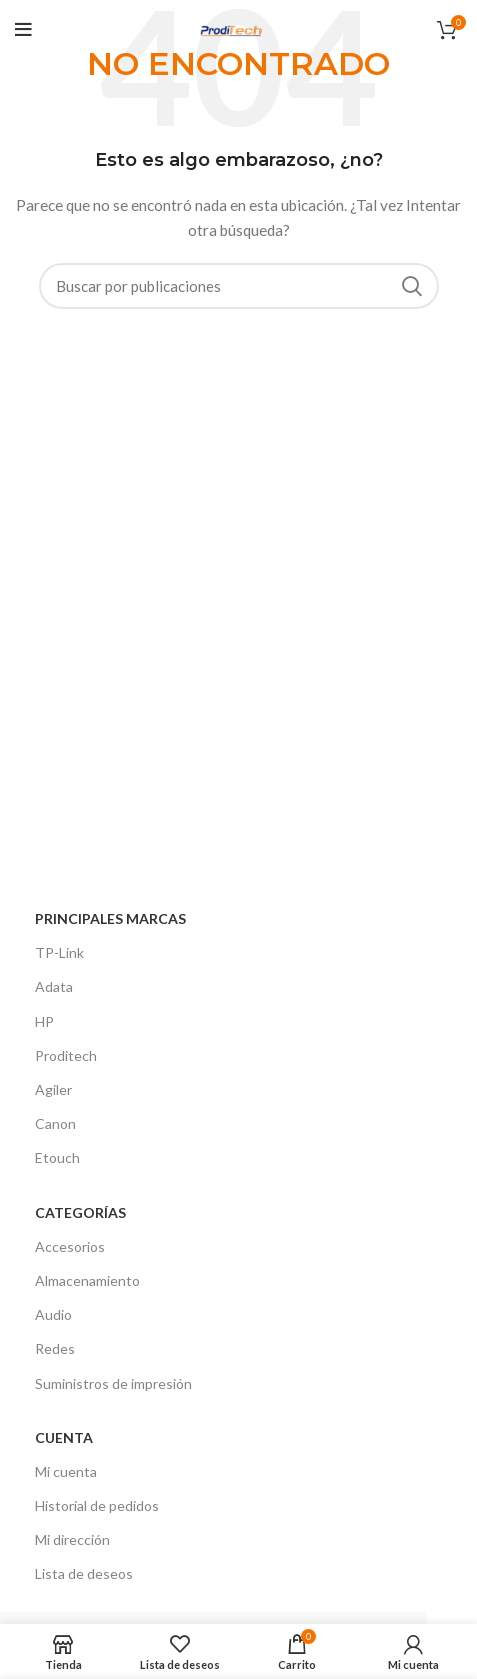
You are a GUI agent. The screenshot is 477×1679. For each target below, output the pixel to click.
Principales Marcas (110, 918)
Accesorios (70, 1246)
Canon (55, 1123)
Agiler (53, 1089)
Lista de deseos (84, 1573)
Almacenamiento (87, 1280)
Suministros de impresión (113, 1383)
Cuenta (64, 1437)
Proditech (66, 1055)
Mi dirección (72, 1539)
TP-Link (59, 952)
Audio (53, 1314)
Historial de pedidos (97, 1505)
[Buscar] (239, 286)
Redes (55, 1348)
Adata (54, 986)
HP (44, 1021)
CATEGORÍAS (80, 1212)
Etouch (57, 1157)
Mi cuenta (66, 1471)
